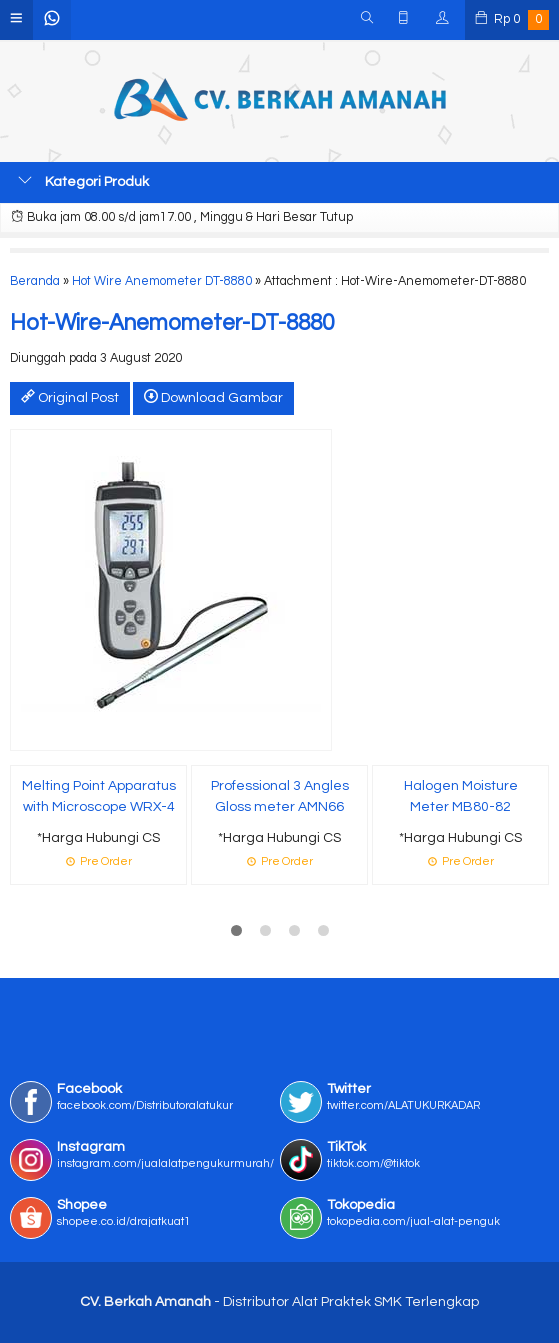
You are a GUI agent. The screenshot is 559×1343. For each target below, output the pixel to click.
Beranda (35, 281)
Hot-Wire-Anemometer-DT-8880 (172, 323)
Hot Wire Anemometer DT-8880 (162, 281)
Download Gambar (213, 397)
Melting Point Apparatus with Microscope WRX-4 (99, 796)
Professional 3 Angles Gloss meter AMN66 (280, 796)
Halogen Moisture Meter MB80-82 (461, 796)
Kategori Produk (83, 181)
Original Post (70, 397)
